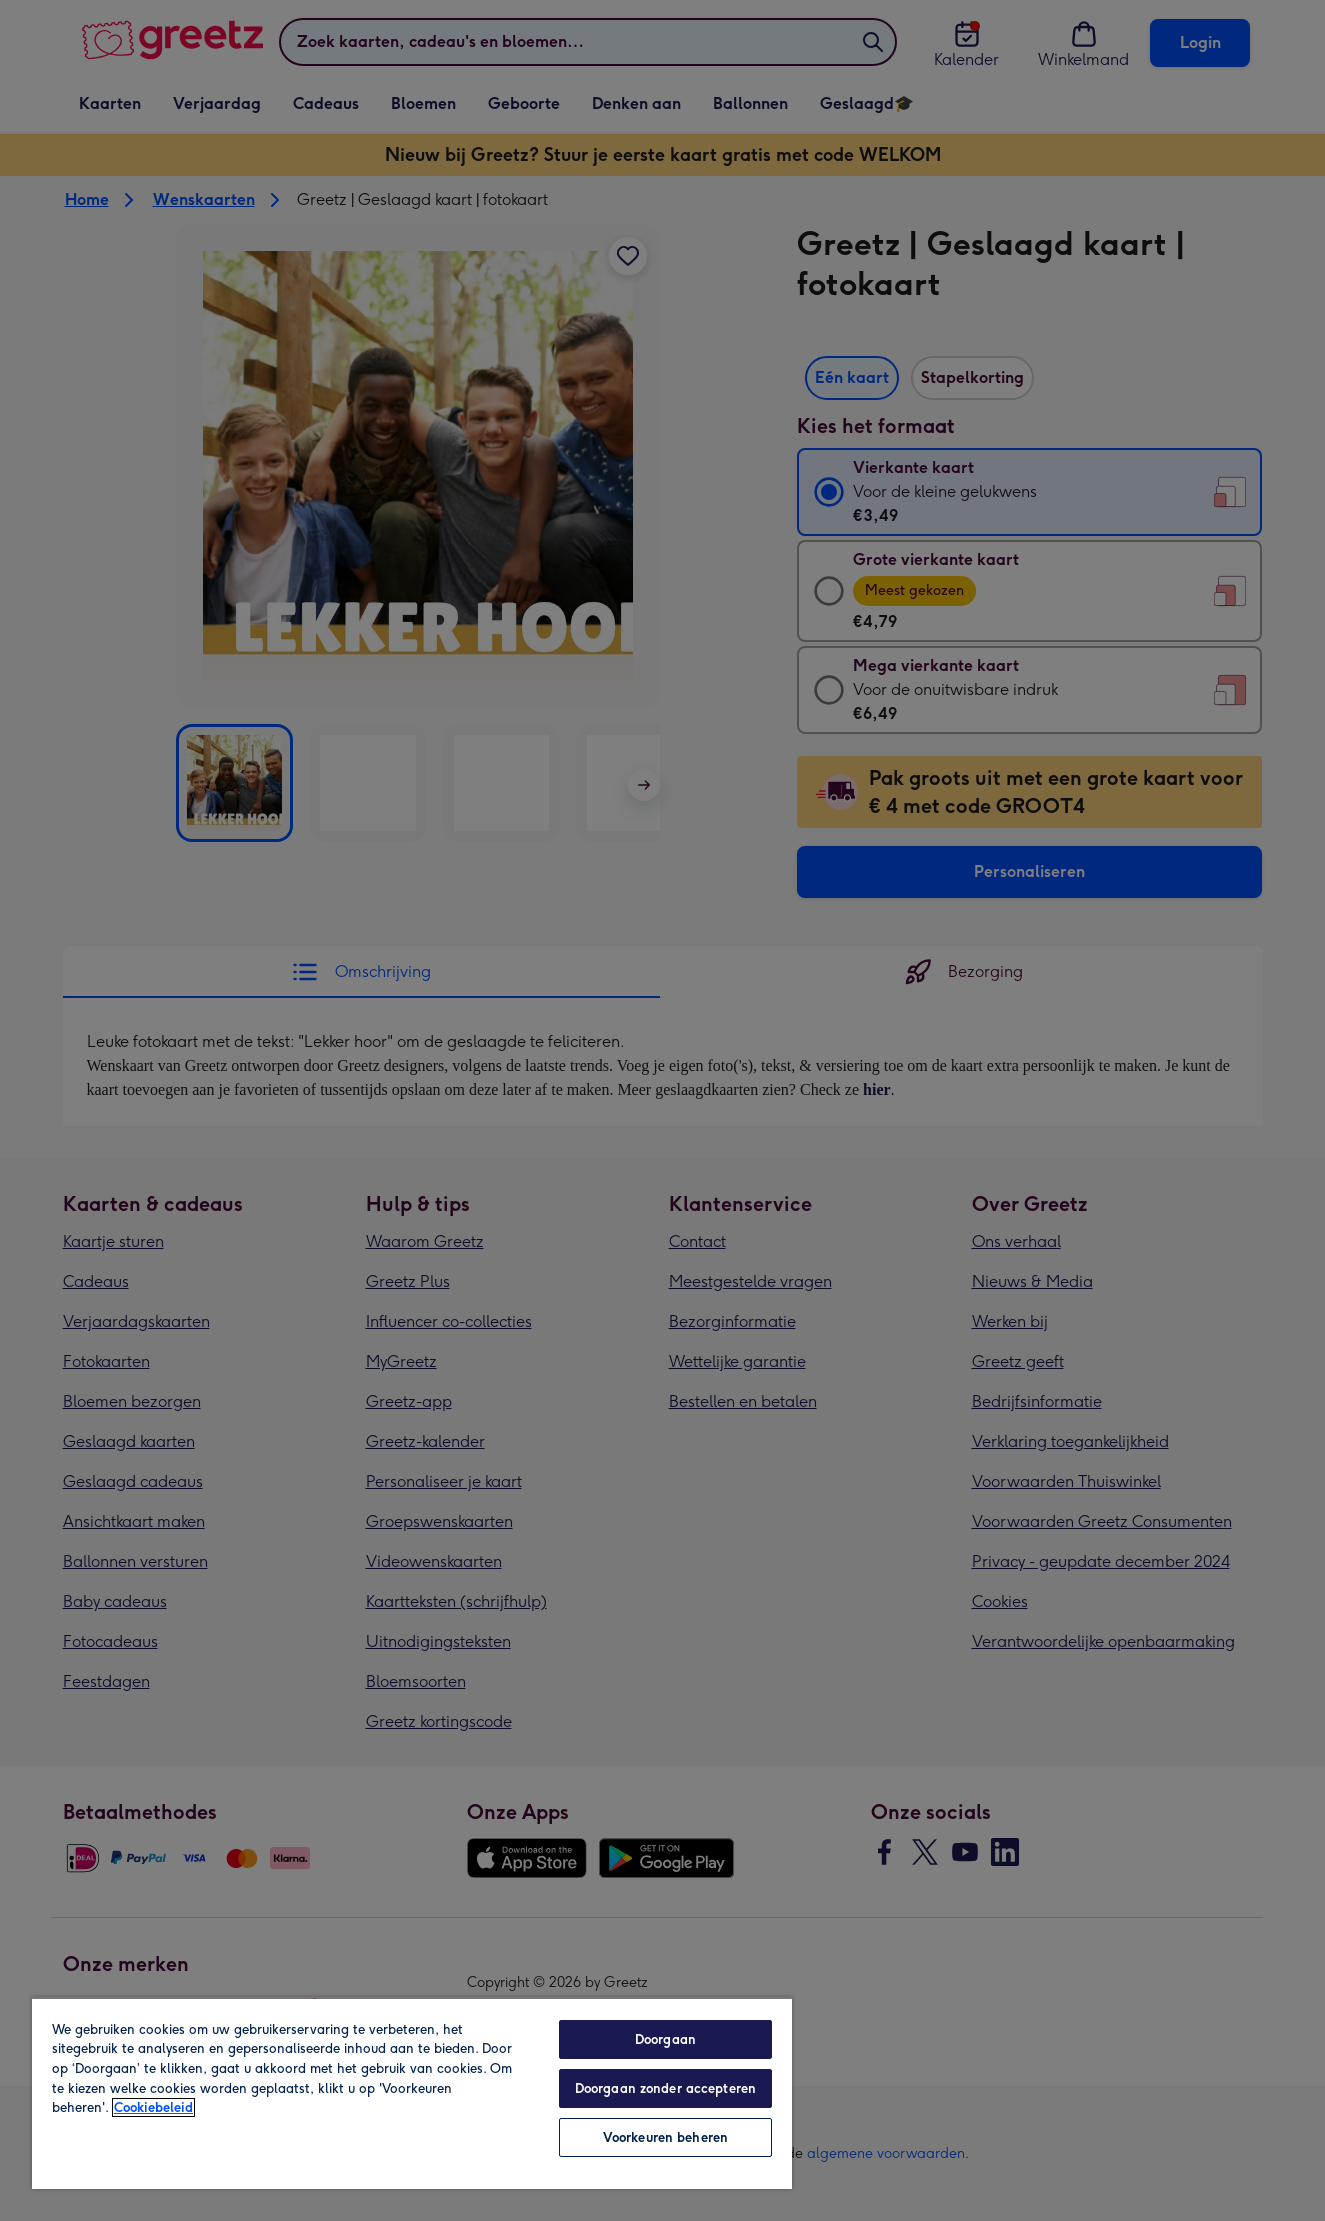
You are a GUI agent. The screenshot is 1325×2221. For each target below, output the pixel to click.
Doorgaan (665, 2039)
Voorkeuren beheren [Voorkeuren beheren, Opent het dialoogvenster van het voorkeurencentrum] (665, 2137)
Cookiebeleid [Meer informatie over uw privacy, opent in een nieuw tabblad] (153, 2107)
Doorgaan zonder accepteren (665, 2088)
